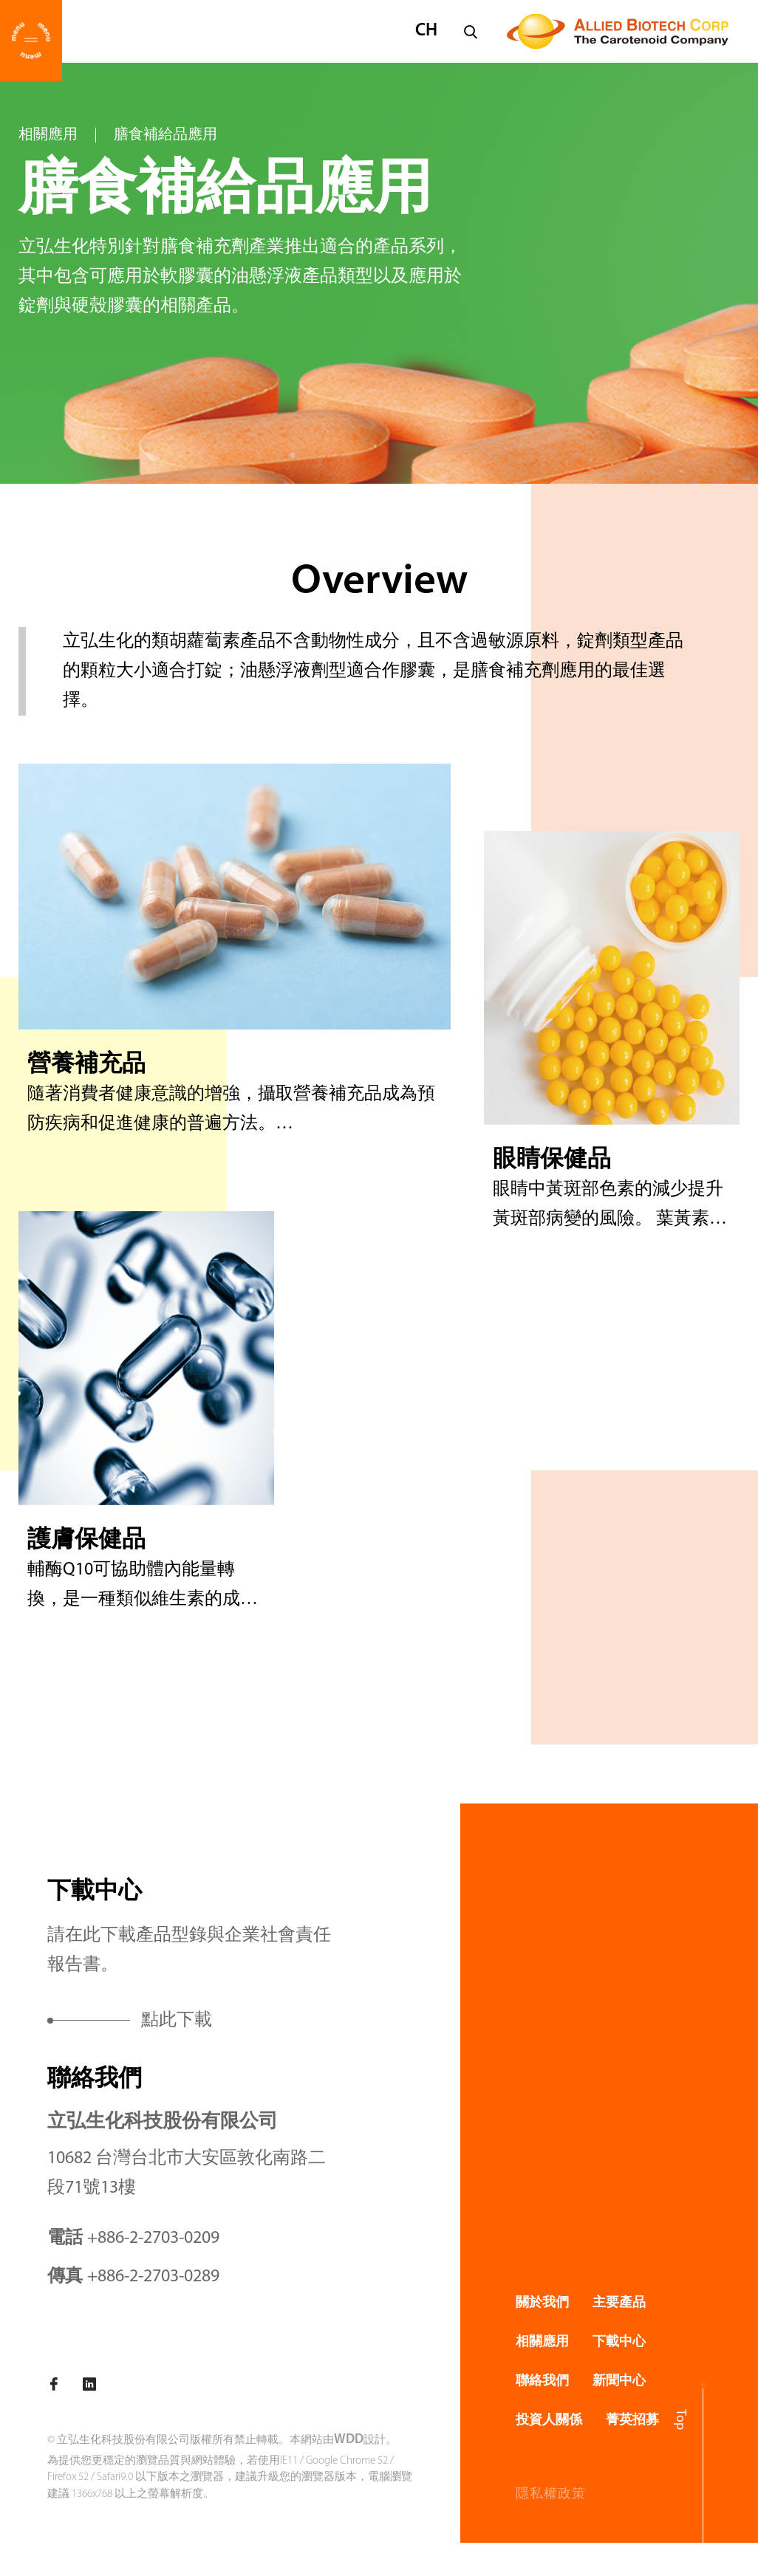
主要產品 (619, 2303)
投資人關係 (549, 2421)
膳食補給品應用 (165, 135)
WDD (348, 2440)
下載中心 (619, 2342)
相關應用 (48, 135)
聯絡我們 (542, 2381)
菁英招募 (632, 2421)
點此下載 (176, 2020)
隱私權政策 (551, 2494)
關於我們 (542, 2303)
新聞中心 (619, 2381)
